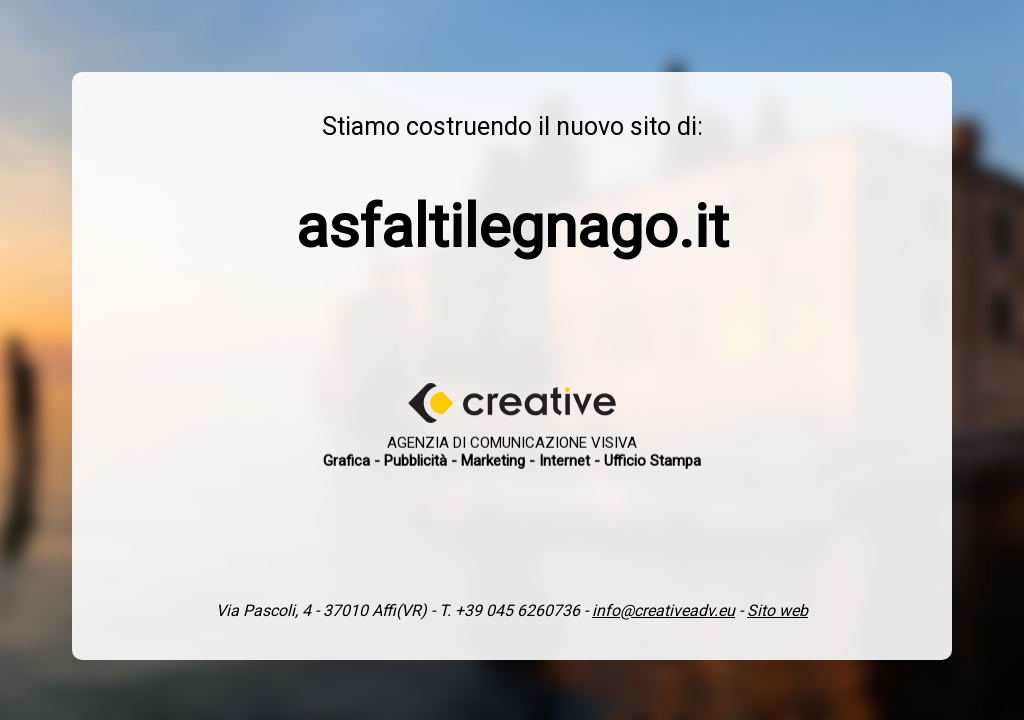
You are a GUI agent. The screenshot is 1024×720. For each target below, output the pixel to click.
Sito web (777, 610)
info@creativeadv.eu (663, 610)
